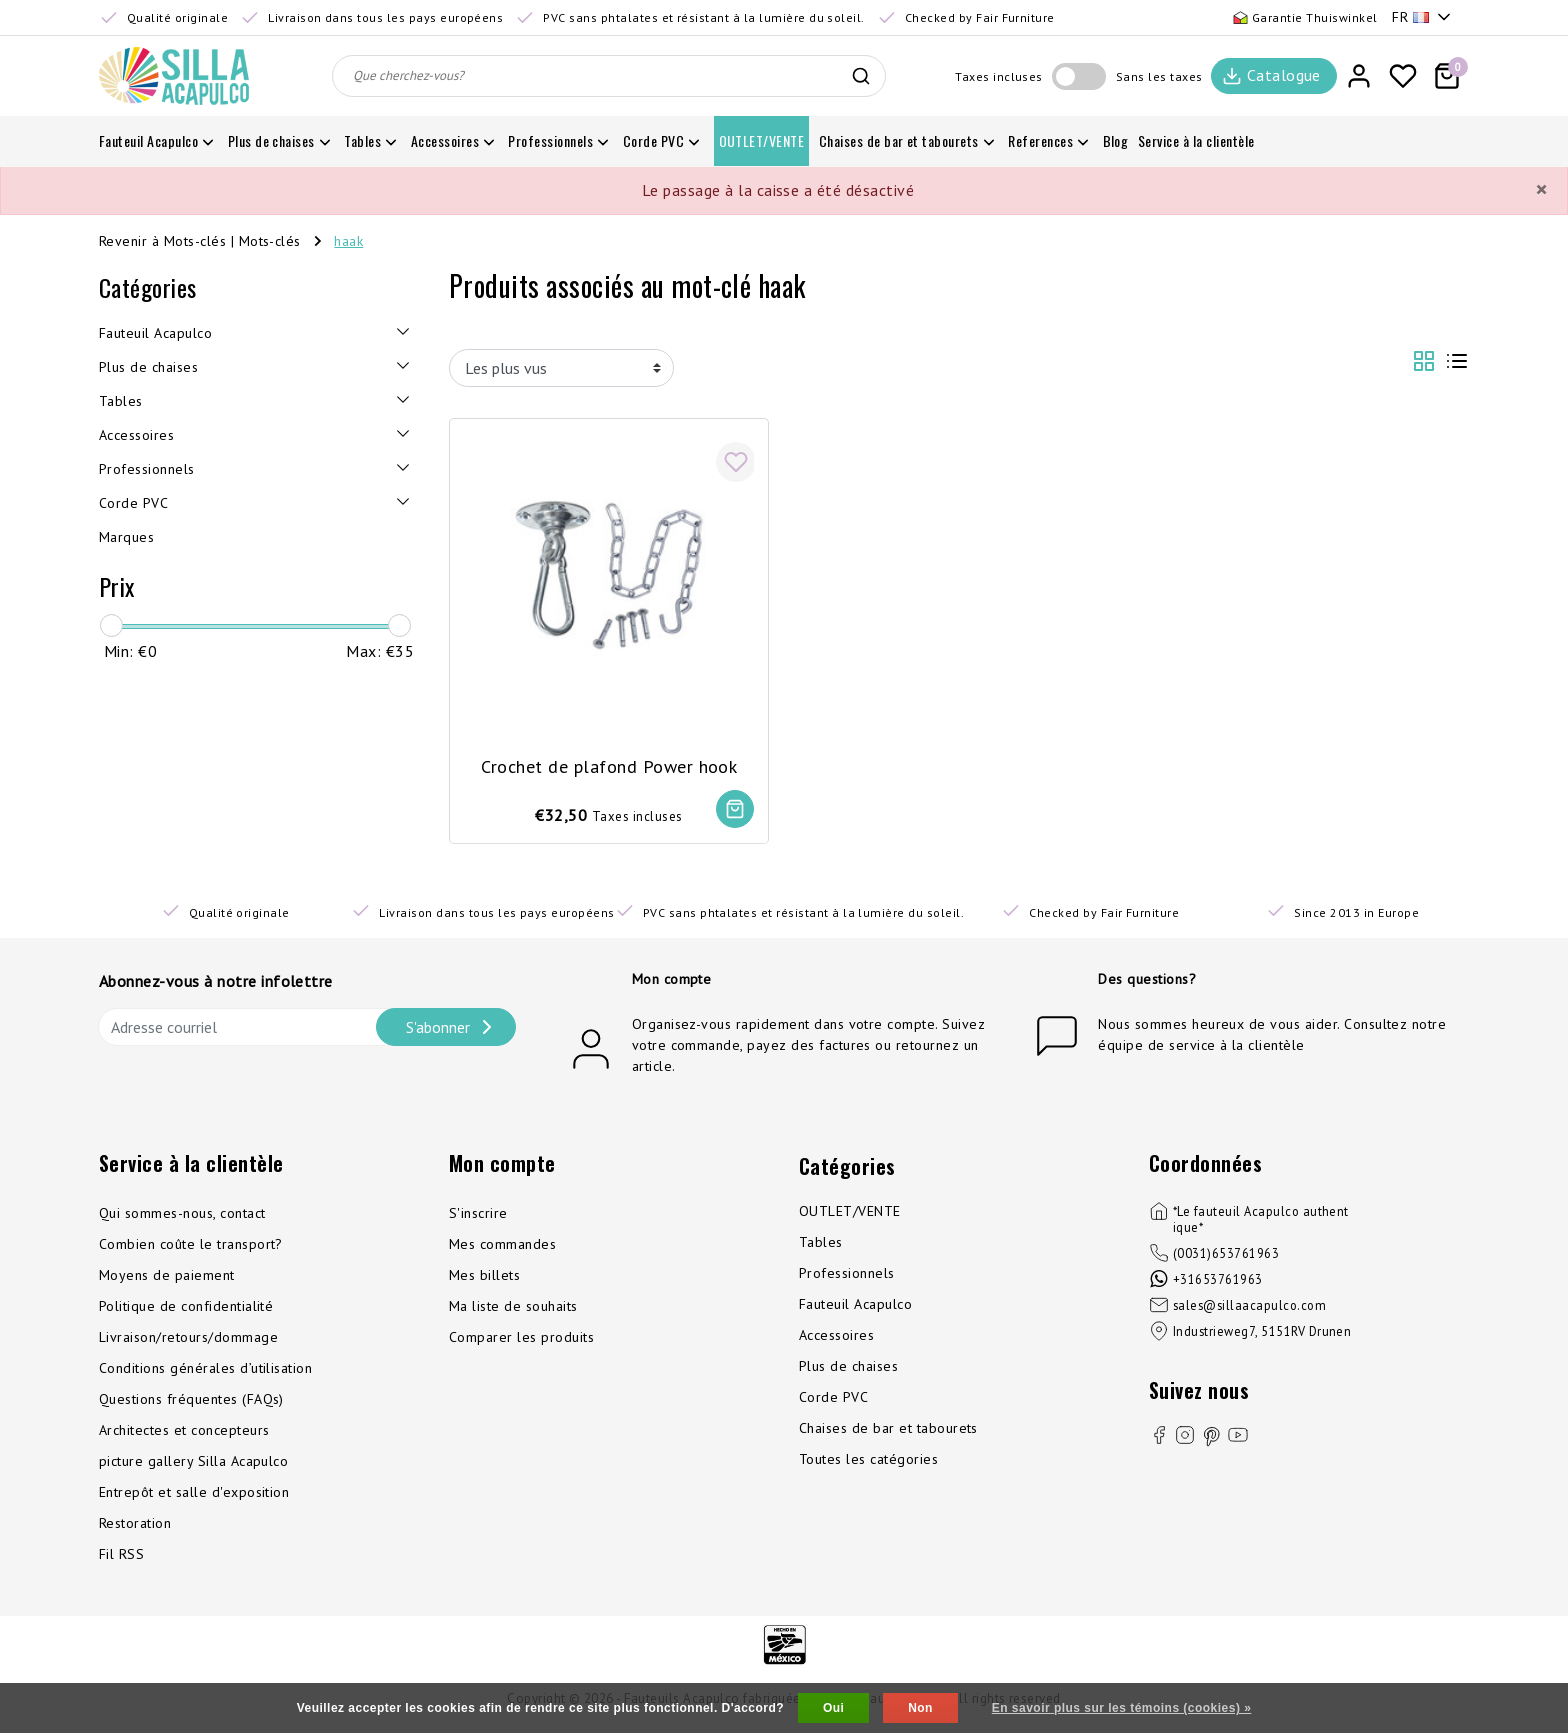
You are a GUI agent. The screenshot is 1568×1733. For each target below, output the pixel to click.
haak (348, 241)
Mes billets (484, 1277)
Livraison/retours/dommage (188, 1339)
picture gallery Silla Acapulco (193, 1463)
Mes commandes (502, 1246)
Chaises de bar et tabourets (888, 1430)
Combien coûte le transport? (191, 1246)
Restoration (135, 1525)
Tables (821, 1244)
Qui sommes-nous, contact (182, 1215)
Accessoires (836, 1337)
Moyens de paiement (167, 1277)
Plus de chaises (848, 1368)
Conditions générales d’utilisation (205, 1370)
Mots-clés (270, 241)
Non (920, 1708)
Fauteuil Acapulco (855, 1306)
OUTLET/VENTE (850, 1213)
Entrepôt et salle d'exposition (194, 1494)
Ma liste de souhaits (513, 1308)
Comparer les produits (521, 1339)
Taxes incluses (999, 76)
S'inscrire (478, 1215)
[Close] (1541, 190)
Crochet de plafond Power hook (609, 763)
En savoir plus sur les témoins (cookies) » (1122, 1708)
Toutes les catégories (868, 1461)
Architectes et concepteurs (184, 1432)
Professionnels (847, 1275)
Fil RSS (121, 1556)
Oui (833, 1708)
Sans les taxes (1159, 76)
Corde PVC (833, 1399)
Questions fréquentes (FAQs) (191, 1401)
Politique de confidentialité (186, 1308)
